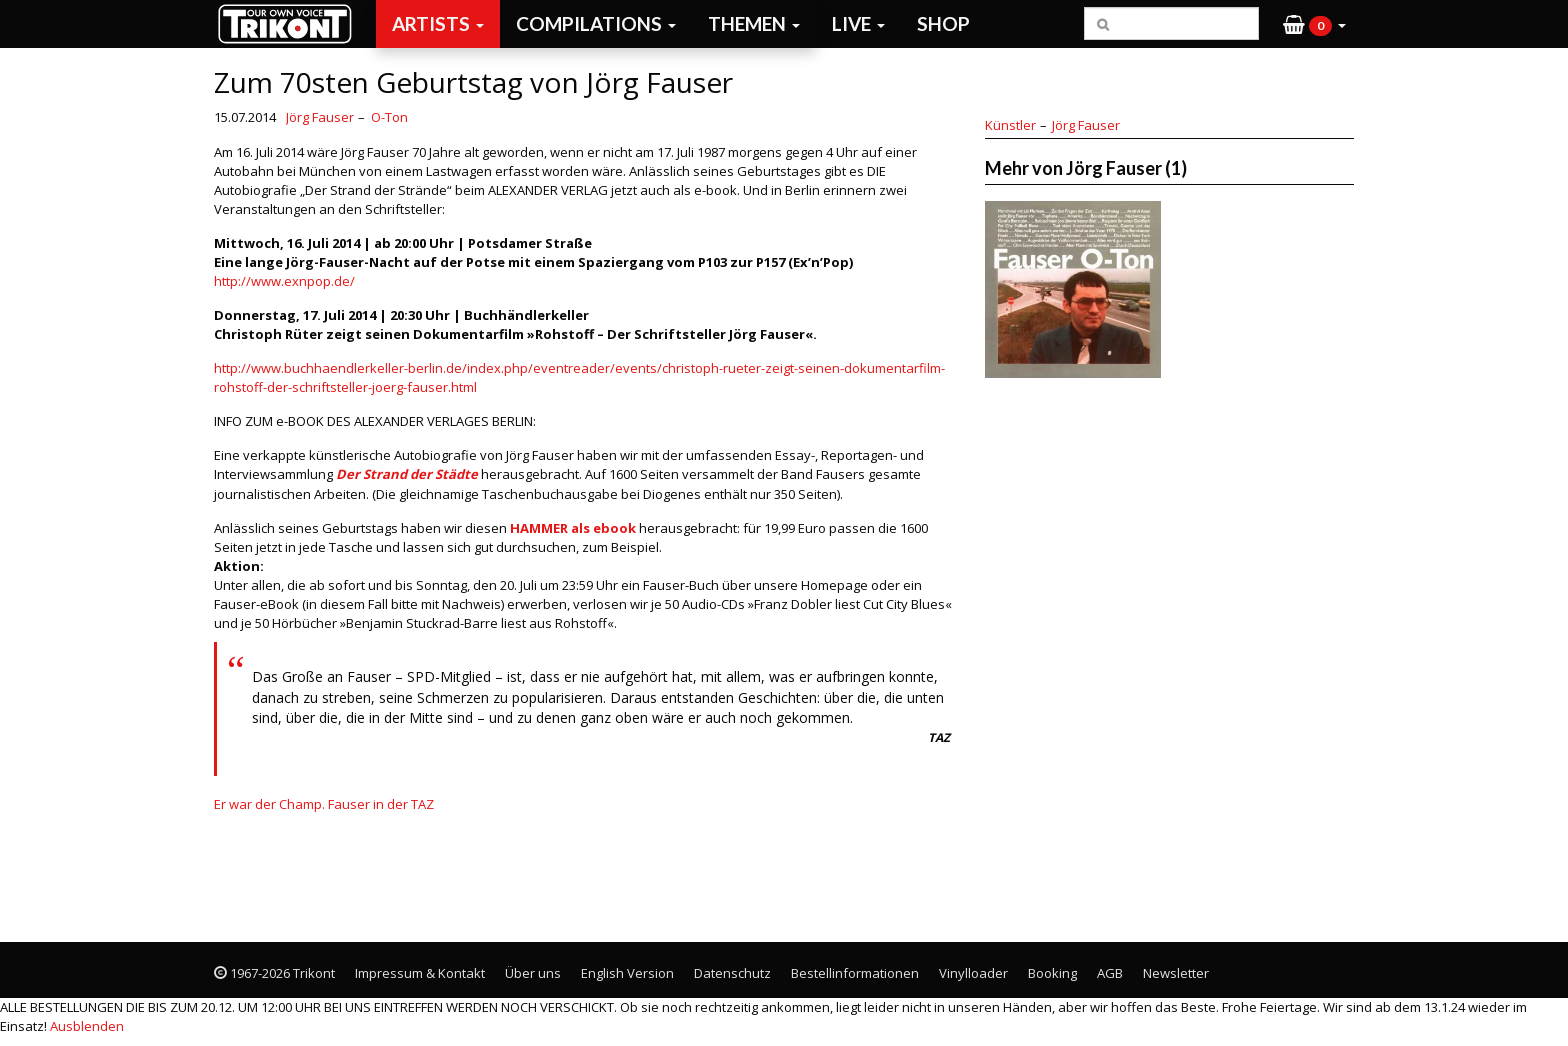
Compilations (596, 23)
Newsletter (1176, 973)
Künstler (1010, 125)
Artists (438, 23)
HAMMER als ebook (573, 528)
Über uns (533, 973)
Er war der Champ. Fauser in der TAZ (324, 804)
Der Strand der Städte (407, 474)
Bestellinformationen (855, 973)
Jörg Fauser (320, 117)
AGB (1110, 973)
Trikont (291, 23)
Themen (754, 23)
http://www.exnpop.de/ (284, 281)
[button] (1314, 24)
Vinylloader (973, 973)
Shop (943, 23)
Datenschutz (732, 973)
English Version (627, 973)
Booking (1052, 973)
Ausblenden (87, 1026)
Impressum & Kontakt (420, 973)
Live (858, 23)
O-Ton (389, 117)
